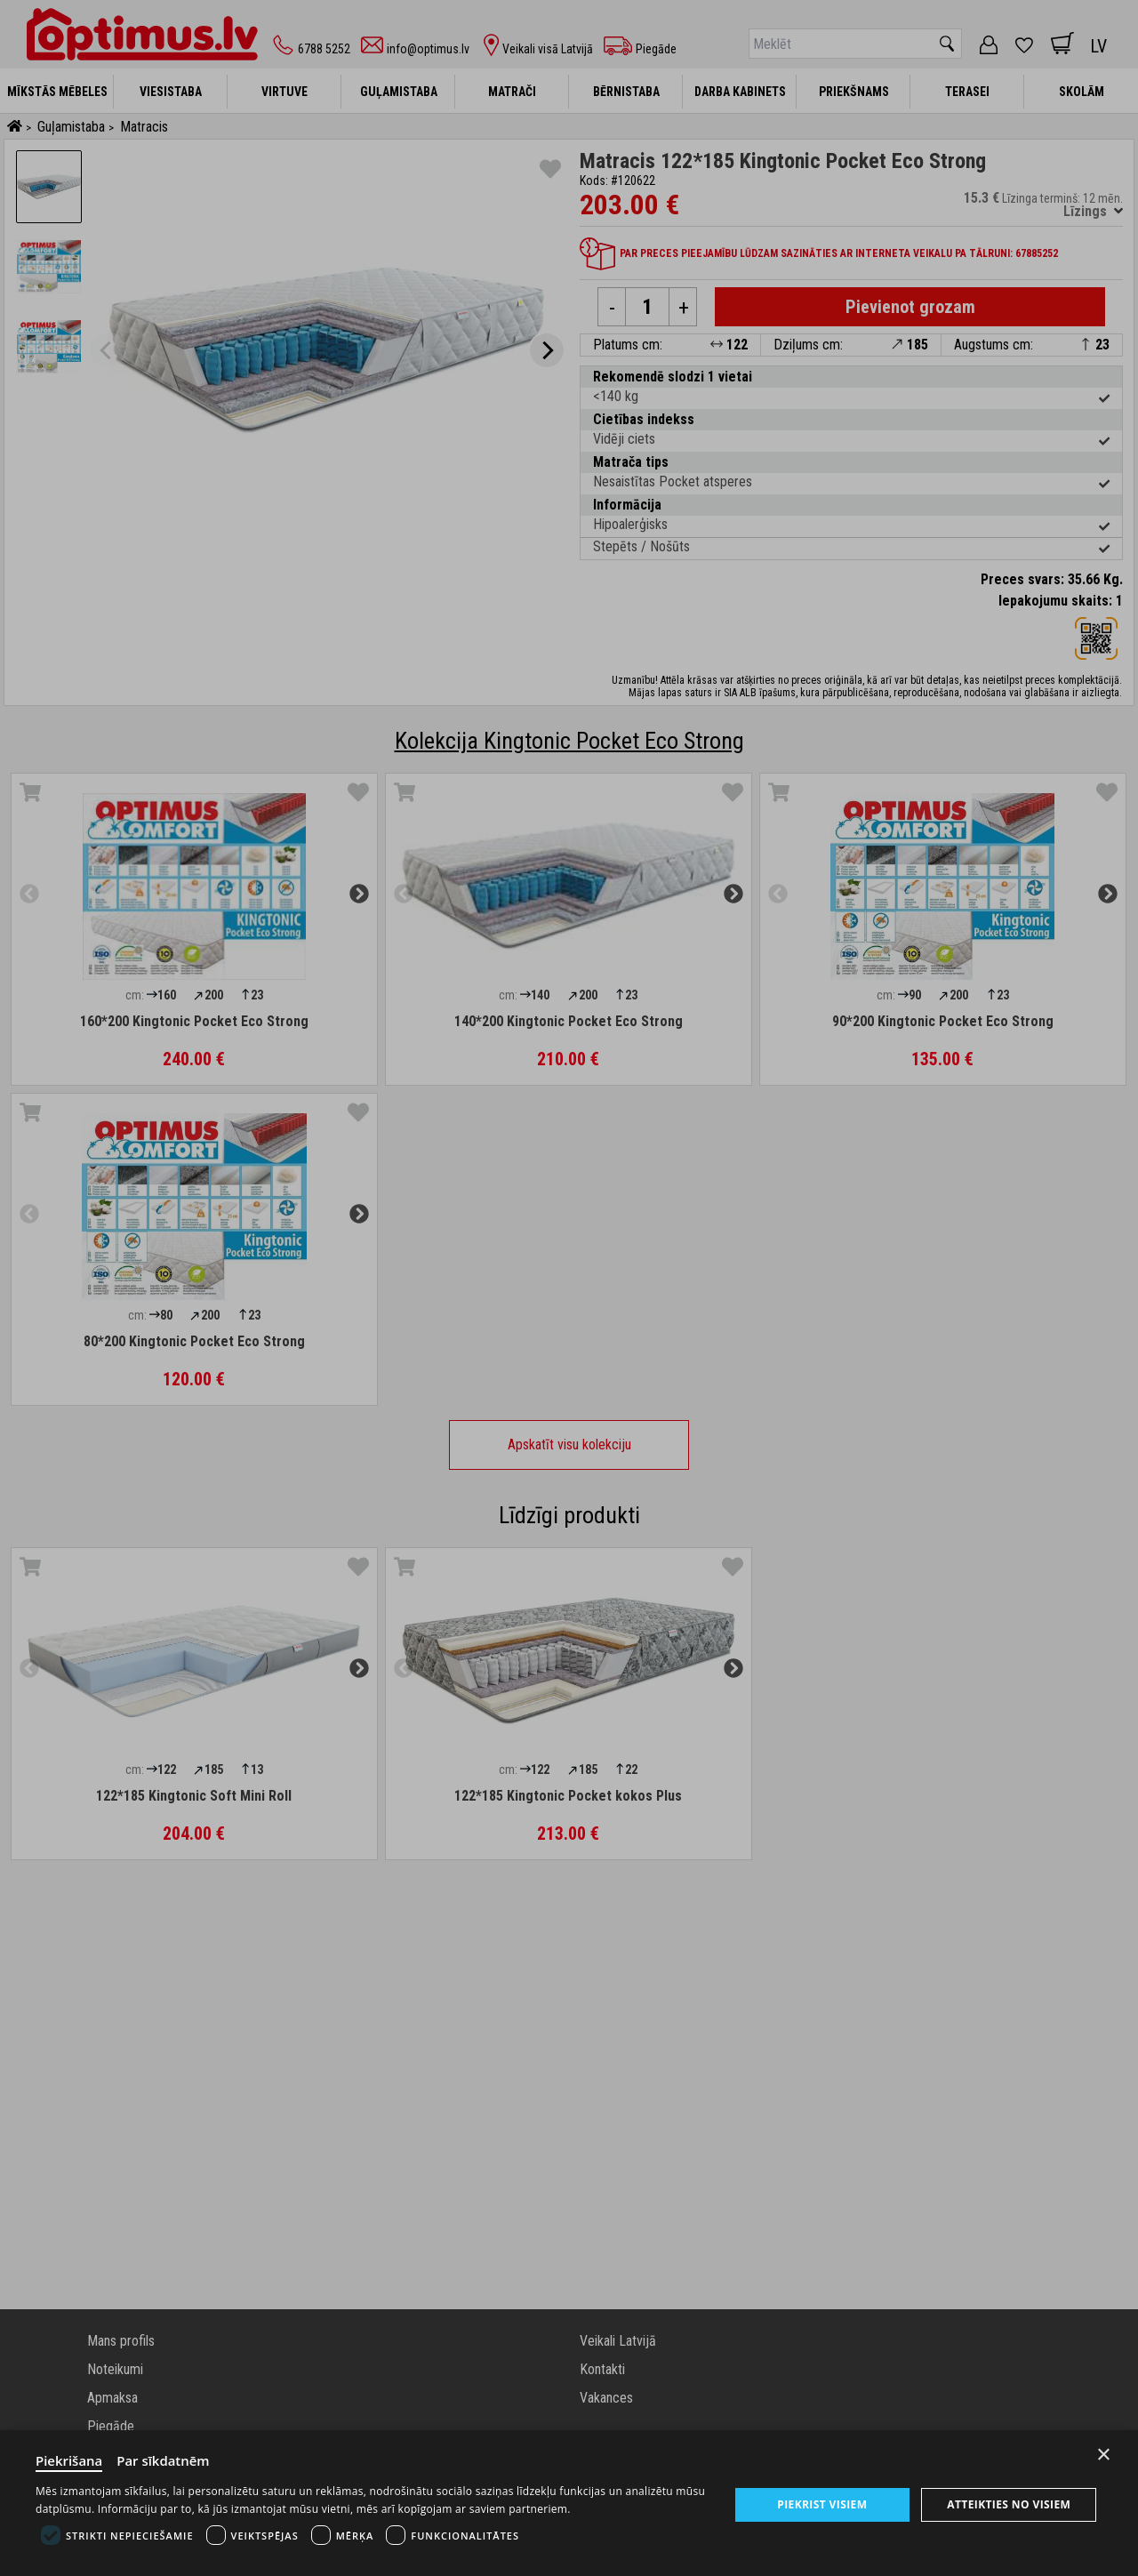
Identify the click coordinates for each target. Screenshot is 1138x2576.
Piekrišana (69, 2460)
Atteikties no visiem (1008, 2504)
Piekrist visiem (822, 2504)
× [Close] (1103, 2455)
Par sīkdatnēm (164, 2460)
